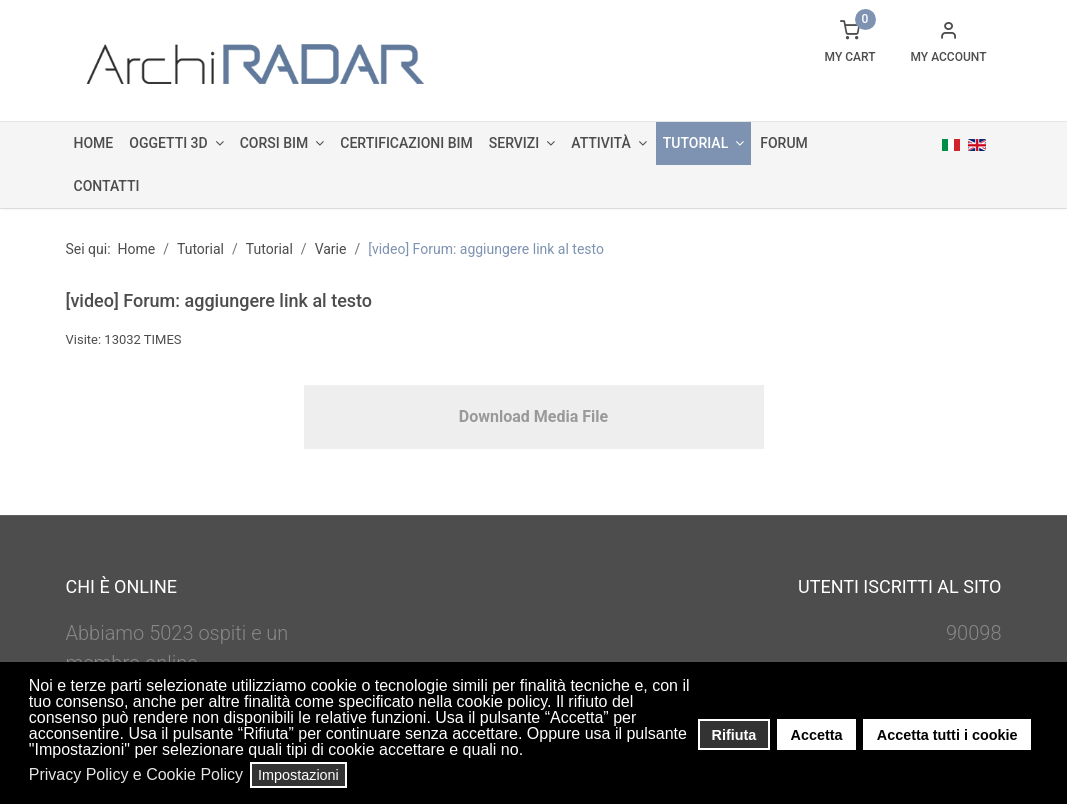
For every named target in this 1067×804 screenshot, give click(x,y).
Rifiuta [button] (734, 735)
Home (94, 143)
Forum (784, 143)
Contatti (107, 186)
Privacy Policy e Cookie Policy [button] (136, 774)
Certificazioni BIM (406, 143)
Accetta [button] (817, 735)
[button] (529, 752)
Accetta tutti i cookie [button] (947, 735)
